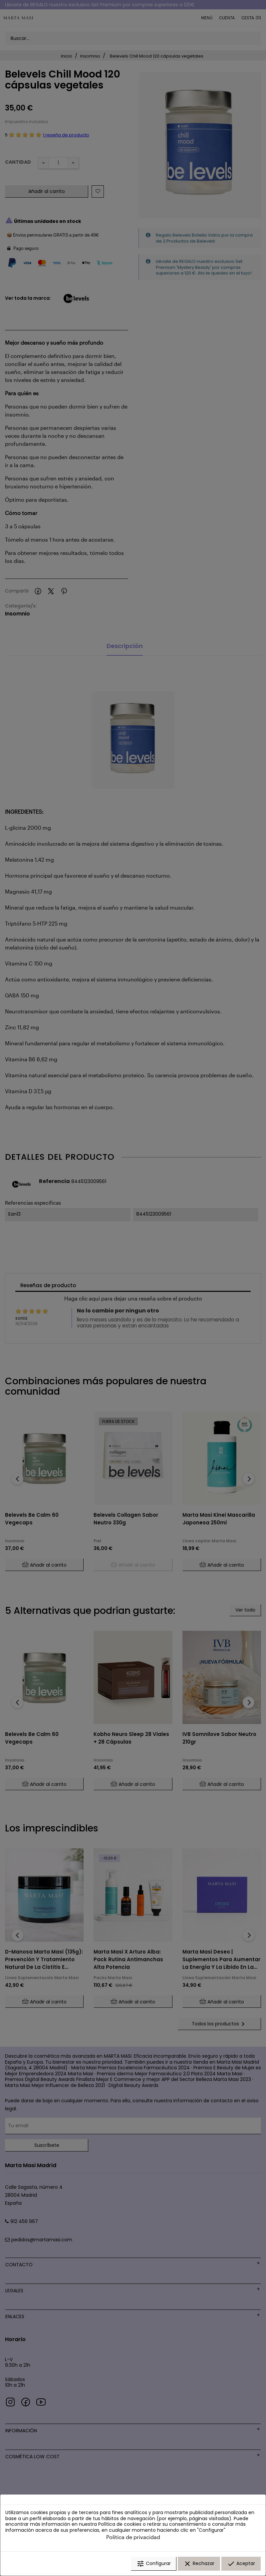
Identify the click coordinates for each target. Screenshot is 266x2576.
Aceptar (241, 2564)
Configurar (153, 2564)
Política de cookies (119, 2524)
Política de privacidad (133, 2537)
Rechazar (198, 2564)
